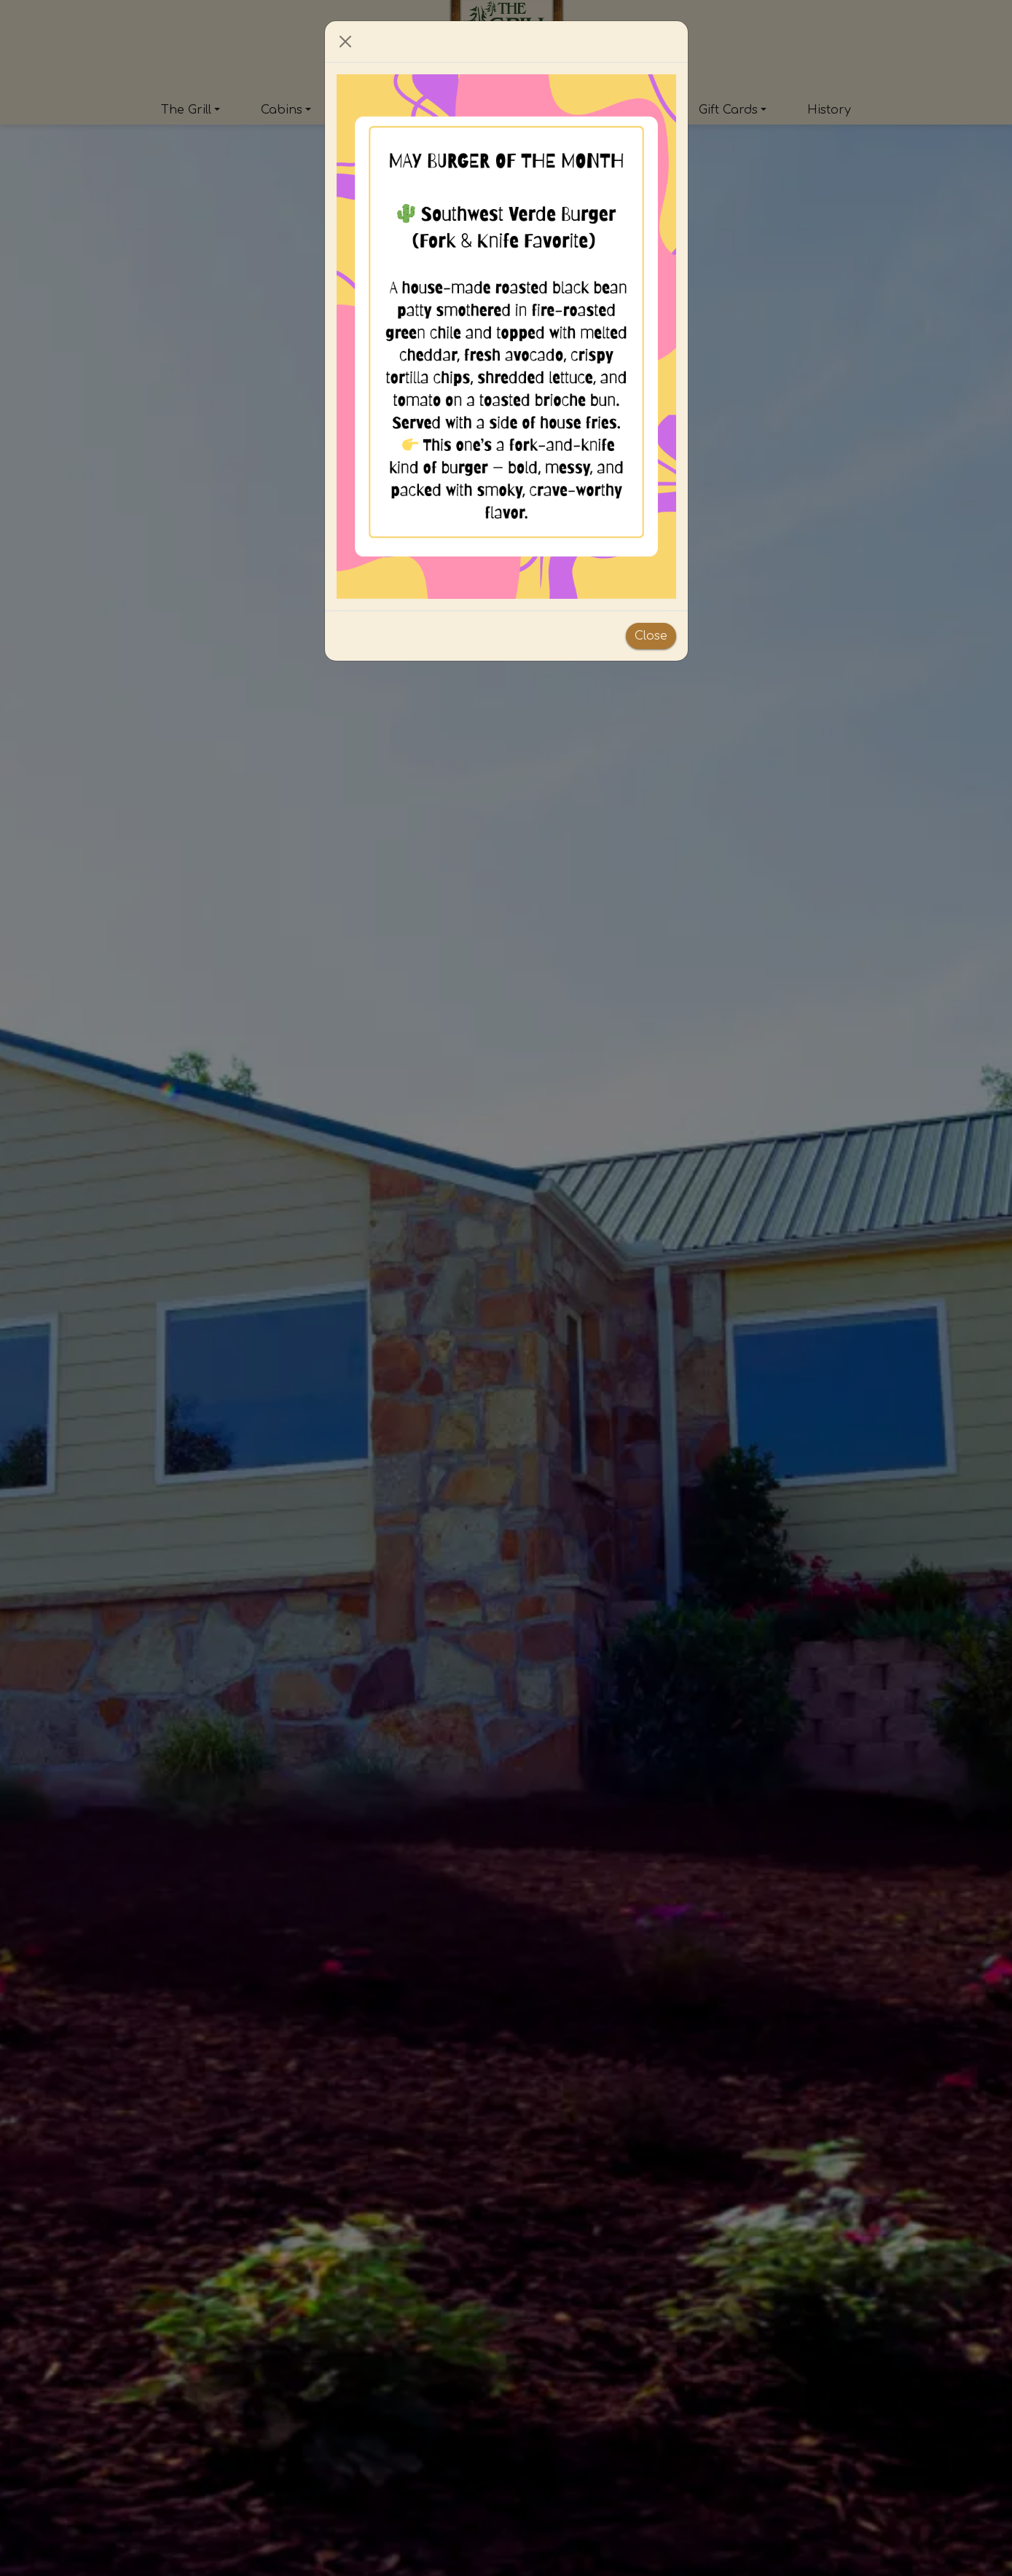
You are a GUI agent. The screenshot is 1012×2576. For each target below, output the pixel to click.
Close (651, 636)
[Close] (345, 41)
